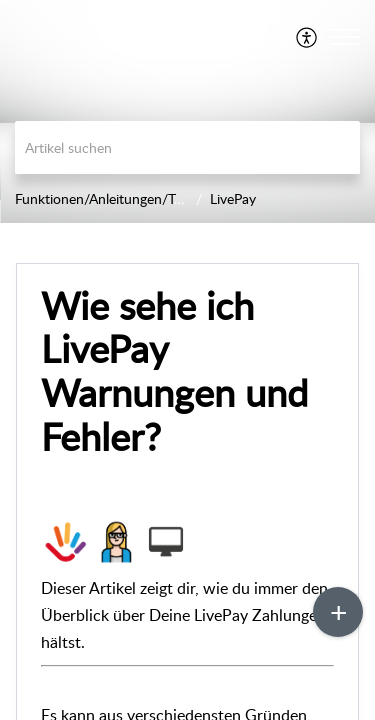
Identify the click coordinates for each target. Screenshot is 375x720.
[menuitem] (307, 37)
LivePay (233, 198)
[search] (187, 147)
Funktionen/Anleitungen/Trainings (118, 198)
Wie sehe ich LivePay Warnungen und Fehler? (174, 371)
